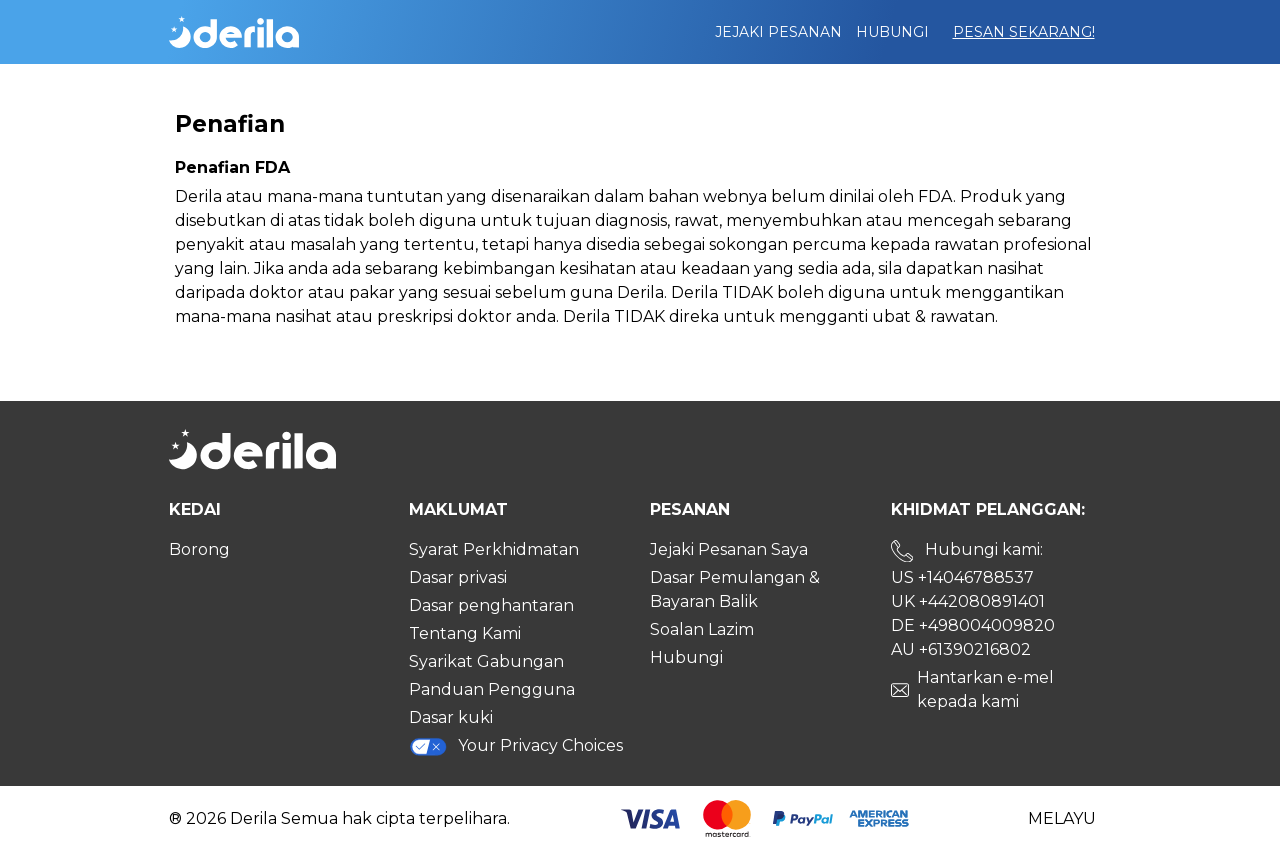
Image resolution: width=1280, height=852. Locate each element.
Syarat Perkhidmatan (494, 549)
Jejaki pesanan (778, 32)
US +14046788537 (962, 577)
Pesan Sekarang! (1024, 32)
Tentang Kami (465, 633)
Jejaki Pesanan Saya (729, 549)
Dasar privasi (458, 577)
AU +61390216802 (961, 649)
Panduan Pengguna (492, 689)
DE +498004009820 (973, 625)
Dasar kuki (451, 717)
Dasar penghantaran (491, 605)
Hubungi (892, 32)
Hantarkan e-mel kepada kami (985, 689)
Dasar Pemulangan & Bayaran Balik (735, 589)
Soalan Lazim (702, 629)
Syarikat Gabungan (486, 661)
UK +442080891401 (968, 601)
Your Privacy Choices (516, 746)
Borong (199, 549)
